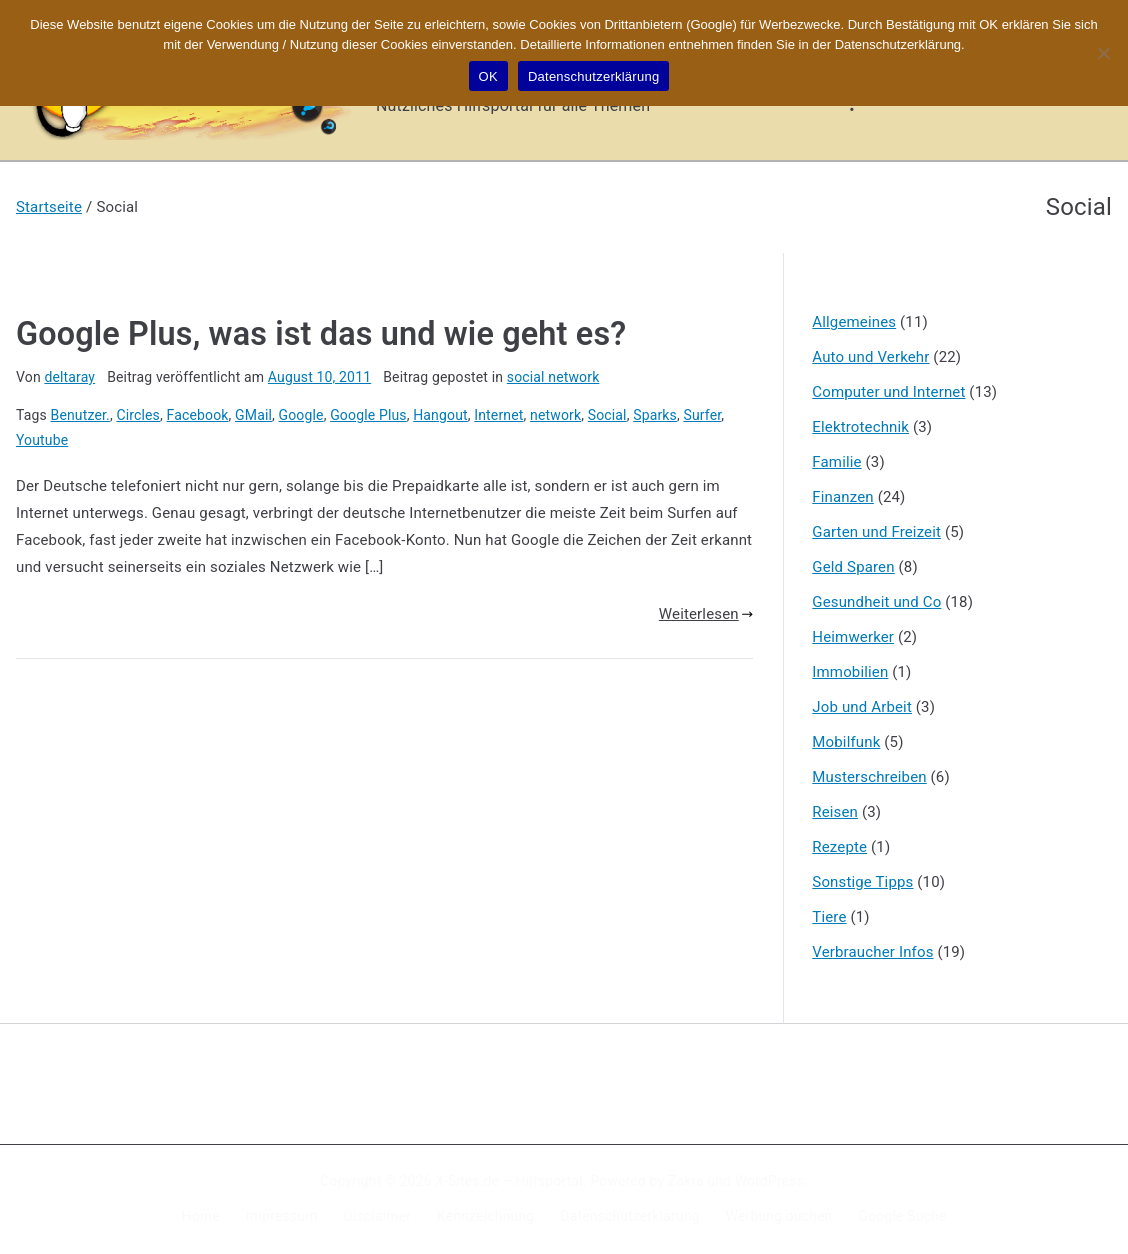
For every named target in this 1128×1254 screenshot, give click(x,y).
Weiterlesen (706, 614)
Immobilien (850, 672)
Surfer (703, 415)
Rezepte (839, 847)
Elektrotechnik (860, 427)
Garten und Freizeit (876, 532)
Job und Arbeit (862, 707)
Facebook (198, 415)
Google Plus (368, 415)
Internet (498, 415)
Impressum (282, 1216)
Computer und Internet (888, 392)
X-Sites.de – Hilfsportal (508, 1181)
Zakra (686, 1181)
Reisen (835, 812)
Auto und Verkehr (870, 357)
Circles (138, 415)
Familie (836, 462)
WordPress (769, 1181)
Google (301, 415)
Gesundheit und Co (876, 602)
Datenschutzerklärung (629, 1216)
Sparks (655, 415)
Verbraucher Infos (872, 952)
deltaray (69, 377)
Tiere (829, 917)
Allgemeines (854, 322)
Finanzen (842, 497)
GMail (253, 415)
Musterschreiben (869, 777)
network (555, 415)
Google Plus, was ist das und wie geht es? (321, 334)
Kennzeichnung (485, 1216)
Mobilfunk (846, 742)
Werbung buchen (779, 1216)
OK (488, 76)
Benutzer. (80, 415)
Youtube (42, 440)
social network (553, 377)
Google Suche (903, 1216)
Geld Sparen (853, 567)
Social (607, 415)
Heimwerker (853, 637)
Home (201, 1216)
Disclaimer (378, 1216)
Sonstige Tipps (862, 882)
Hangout (440, 415)
